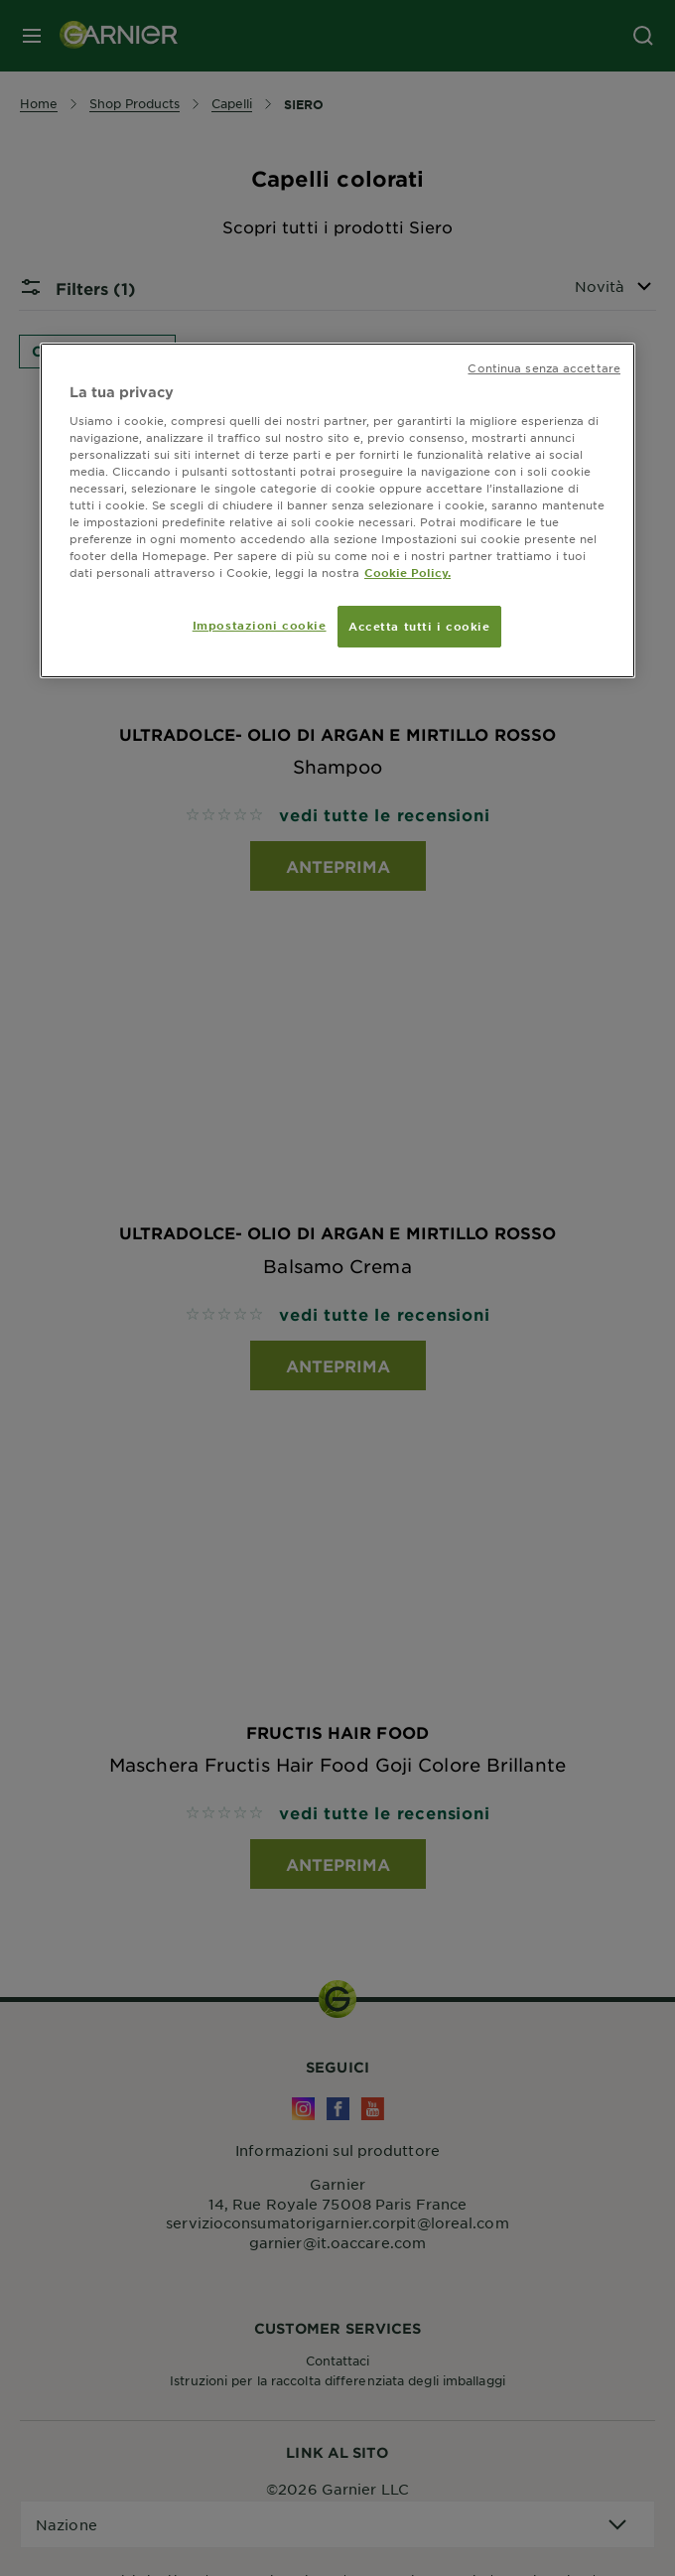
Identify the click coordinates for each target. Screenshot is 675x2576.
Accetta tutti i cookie (419, 626)
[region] (337, 510)
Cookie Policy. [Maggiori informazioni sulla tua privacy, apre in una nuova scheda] (407, 572)
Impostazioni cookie (260, 625)
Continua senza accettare (544, 367)
